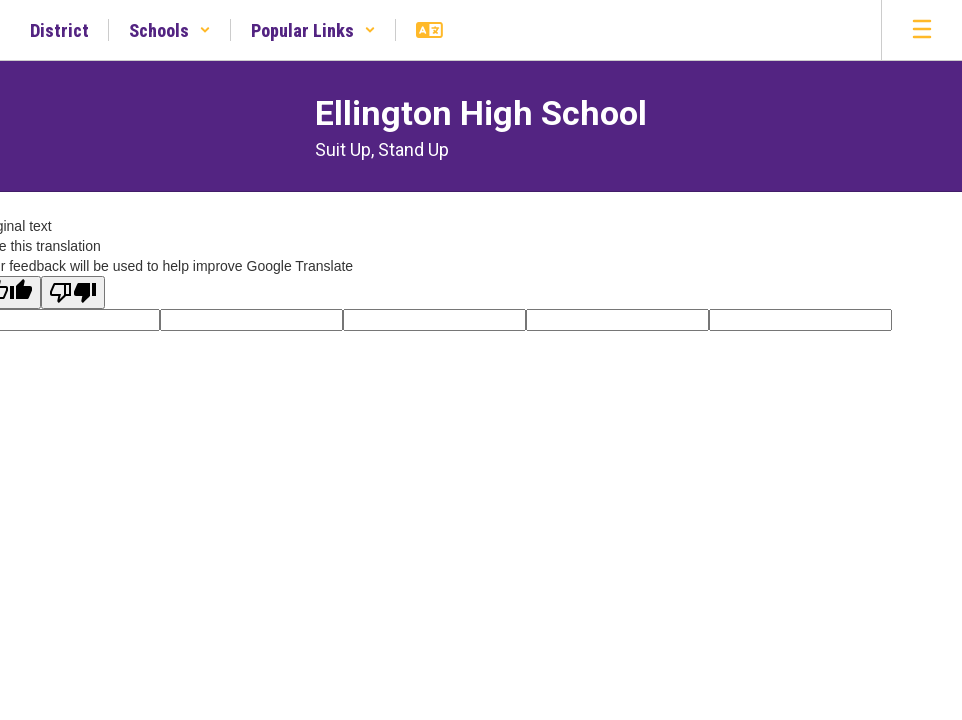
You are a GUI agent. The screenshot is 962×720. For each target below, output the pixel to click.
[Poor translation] (73, 292)
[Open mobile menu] (922, 30)
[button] (170, 30)
